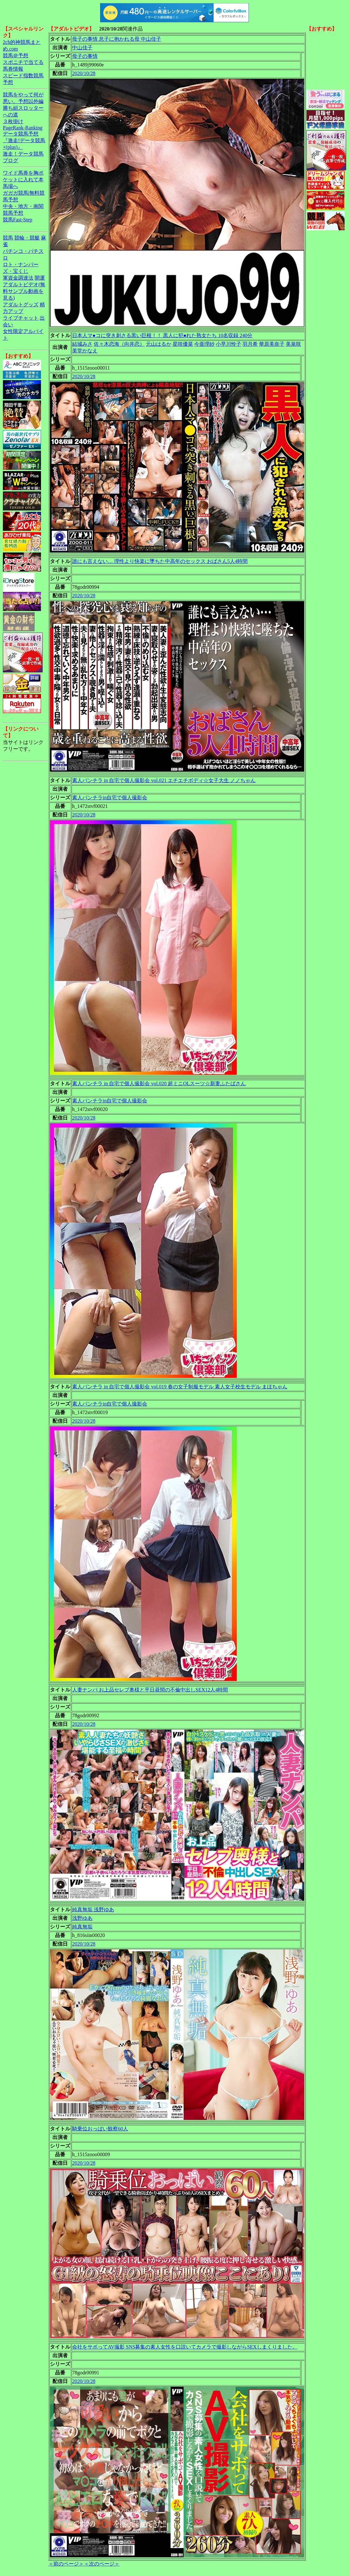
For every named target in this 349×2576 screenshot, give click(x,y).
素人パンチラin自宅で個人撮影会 (109, 797)
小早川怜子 (228, 344)
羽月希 (250, 344)
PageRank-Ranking (22, 127)
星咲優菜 (183, 344)
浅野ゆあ (82, 1918)
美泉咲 (293, 344)
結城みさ (82, 344)
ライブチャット (20, 318)
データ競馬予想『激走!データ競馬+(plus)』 (24, 140)
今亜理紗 (204, 344)
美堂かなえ (85, 350)
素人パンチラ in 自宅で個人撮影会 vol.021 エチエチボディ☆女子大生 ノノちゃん (164, 780)
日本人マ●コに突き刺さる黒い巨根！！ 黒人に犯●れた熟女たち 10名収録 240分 (162, 335)
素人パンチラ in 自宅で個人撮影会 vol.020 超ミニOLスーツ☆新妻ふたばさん (159, 1083)
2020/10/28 (83, 73)
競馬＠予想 (15, 55)
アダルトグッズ (20, 304)
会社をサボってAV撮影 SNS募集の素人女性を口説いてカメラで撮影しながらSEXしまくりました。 (185, 2347)
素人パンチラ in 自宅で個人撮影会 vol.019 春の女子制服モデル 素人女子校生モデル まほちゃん (179, 1386)
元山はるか (158, 344)
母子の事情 (85, 56)
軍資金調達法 (18, 278)
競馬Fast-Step (17, 219)
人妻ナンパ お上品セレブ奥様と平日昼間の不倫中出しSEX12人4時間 (150, 1689)
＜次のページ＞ (102, 2563)
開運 (40, 278)
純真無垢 (82, 1926)
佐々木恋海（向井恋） (119, 344)
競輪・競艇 (27, 237)
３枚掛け (13, 121)
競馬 (8, 237)
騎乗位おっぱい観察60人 (100, 2128)
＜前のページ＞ (66, 2563)
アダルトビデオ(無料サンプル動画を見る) (24, 291)
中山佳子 (82, 47)
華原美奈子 (271, 344)
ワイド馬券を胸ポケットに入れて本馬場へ (23, 179)
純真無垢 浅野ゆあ (93, 1909)
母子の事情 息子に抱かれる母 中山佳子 (116, 39)
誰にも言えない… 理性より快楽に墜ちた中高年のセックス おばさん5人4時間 (160, 561)
